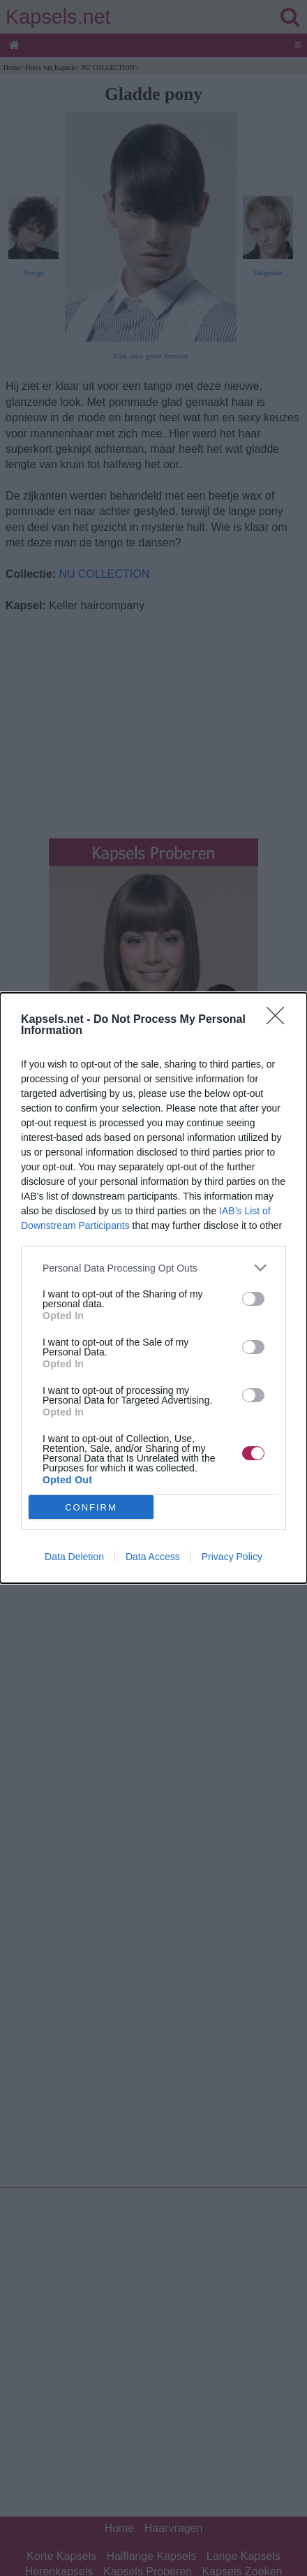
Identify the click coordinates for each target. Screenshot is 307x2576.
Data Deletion (74, 1556)
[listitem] (153, 1267)
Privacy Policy (232, 1556)
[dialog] (153, 1288)
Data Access (153, 1556)
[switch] (253, 1299)
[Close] (280, 1020)
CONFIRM (91, 1507)
